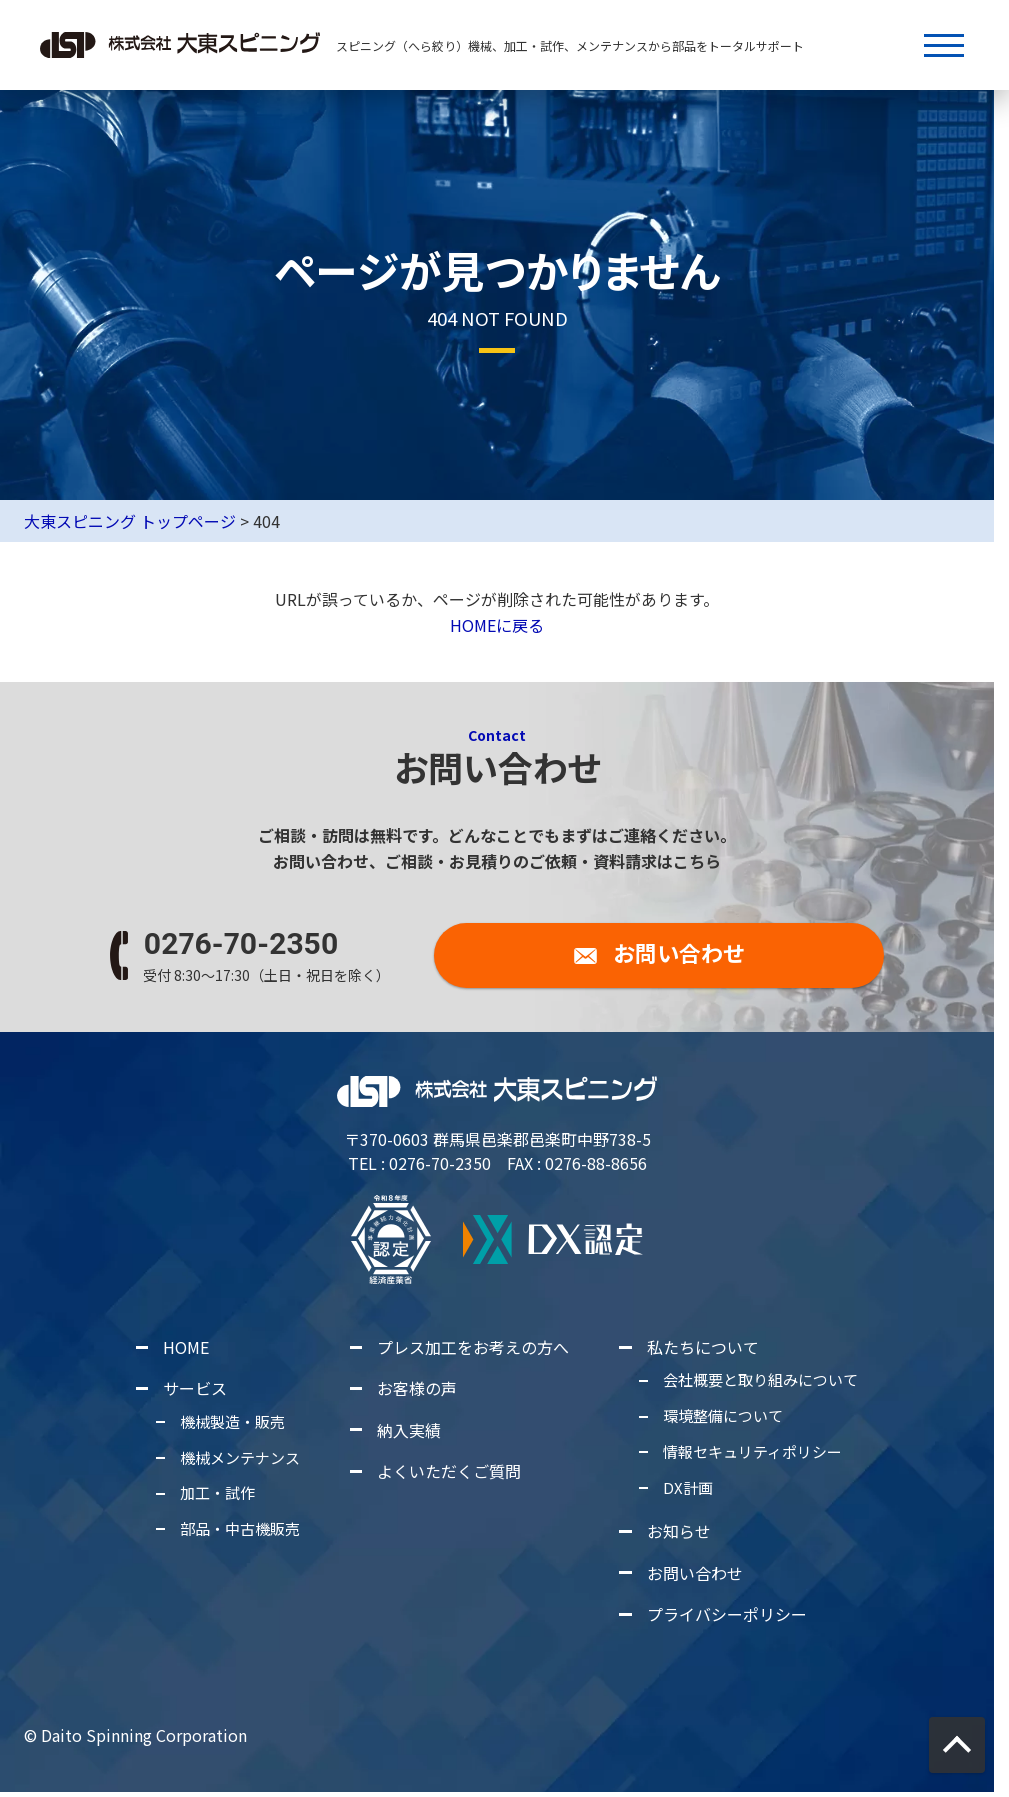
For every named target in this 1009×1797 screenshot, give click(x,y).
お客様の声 (417, 1389)
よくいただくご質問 (449, 1471)
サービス (195, 1389)
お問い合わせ (695, 1573)
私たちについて (703, 1347)
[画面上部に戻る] (957, 1745)
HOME (186, 1347)
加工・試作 (217, 1493)
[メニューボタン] (944, 45)
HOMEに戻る (497, 626)
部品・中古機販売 (240, 1528)
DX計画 (688, 1487)
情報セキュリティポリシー (752, 1451)
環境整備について (723, 1415)
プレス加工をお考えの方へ (473, 1347)
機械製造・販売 (232, 1421)
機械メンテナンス (240, 1457)
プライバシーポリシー (727, 1614)
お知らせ (679, 1532)
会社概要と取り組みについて (760, 1380)
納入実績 (409, 1430)
